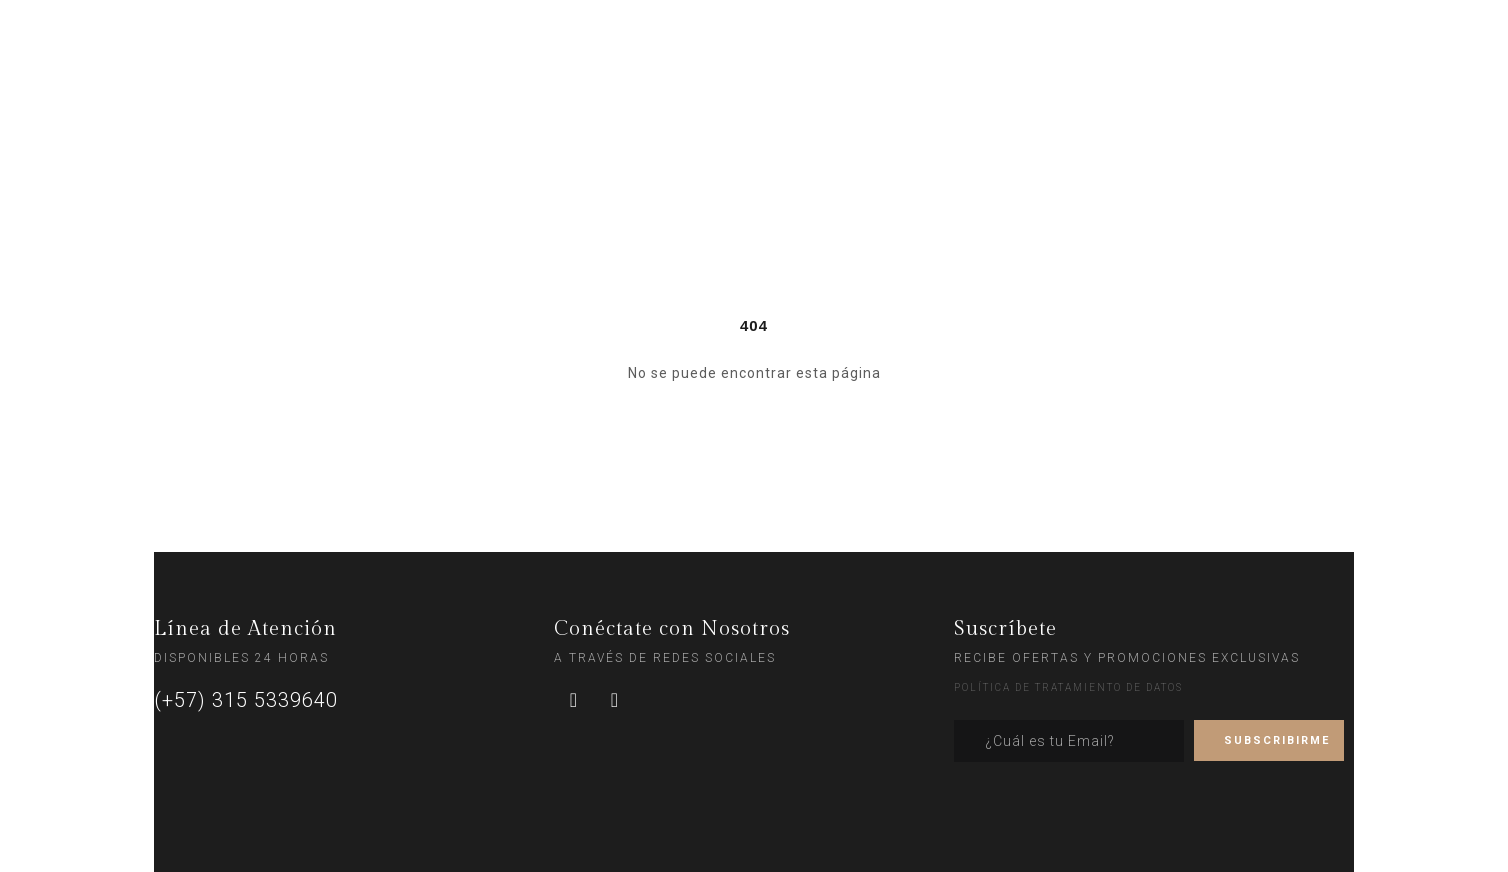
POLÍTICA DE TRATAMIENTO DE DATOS (1068, 687)
